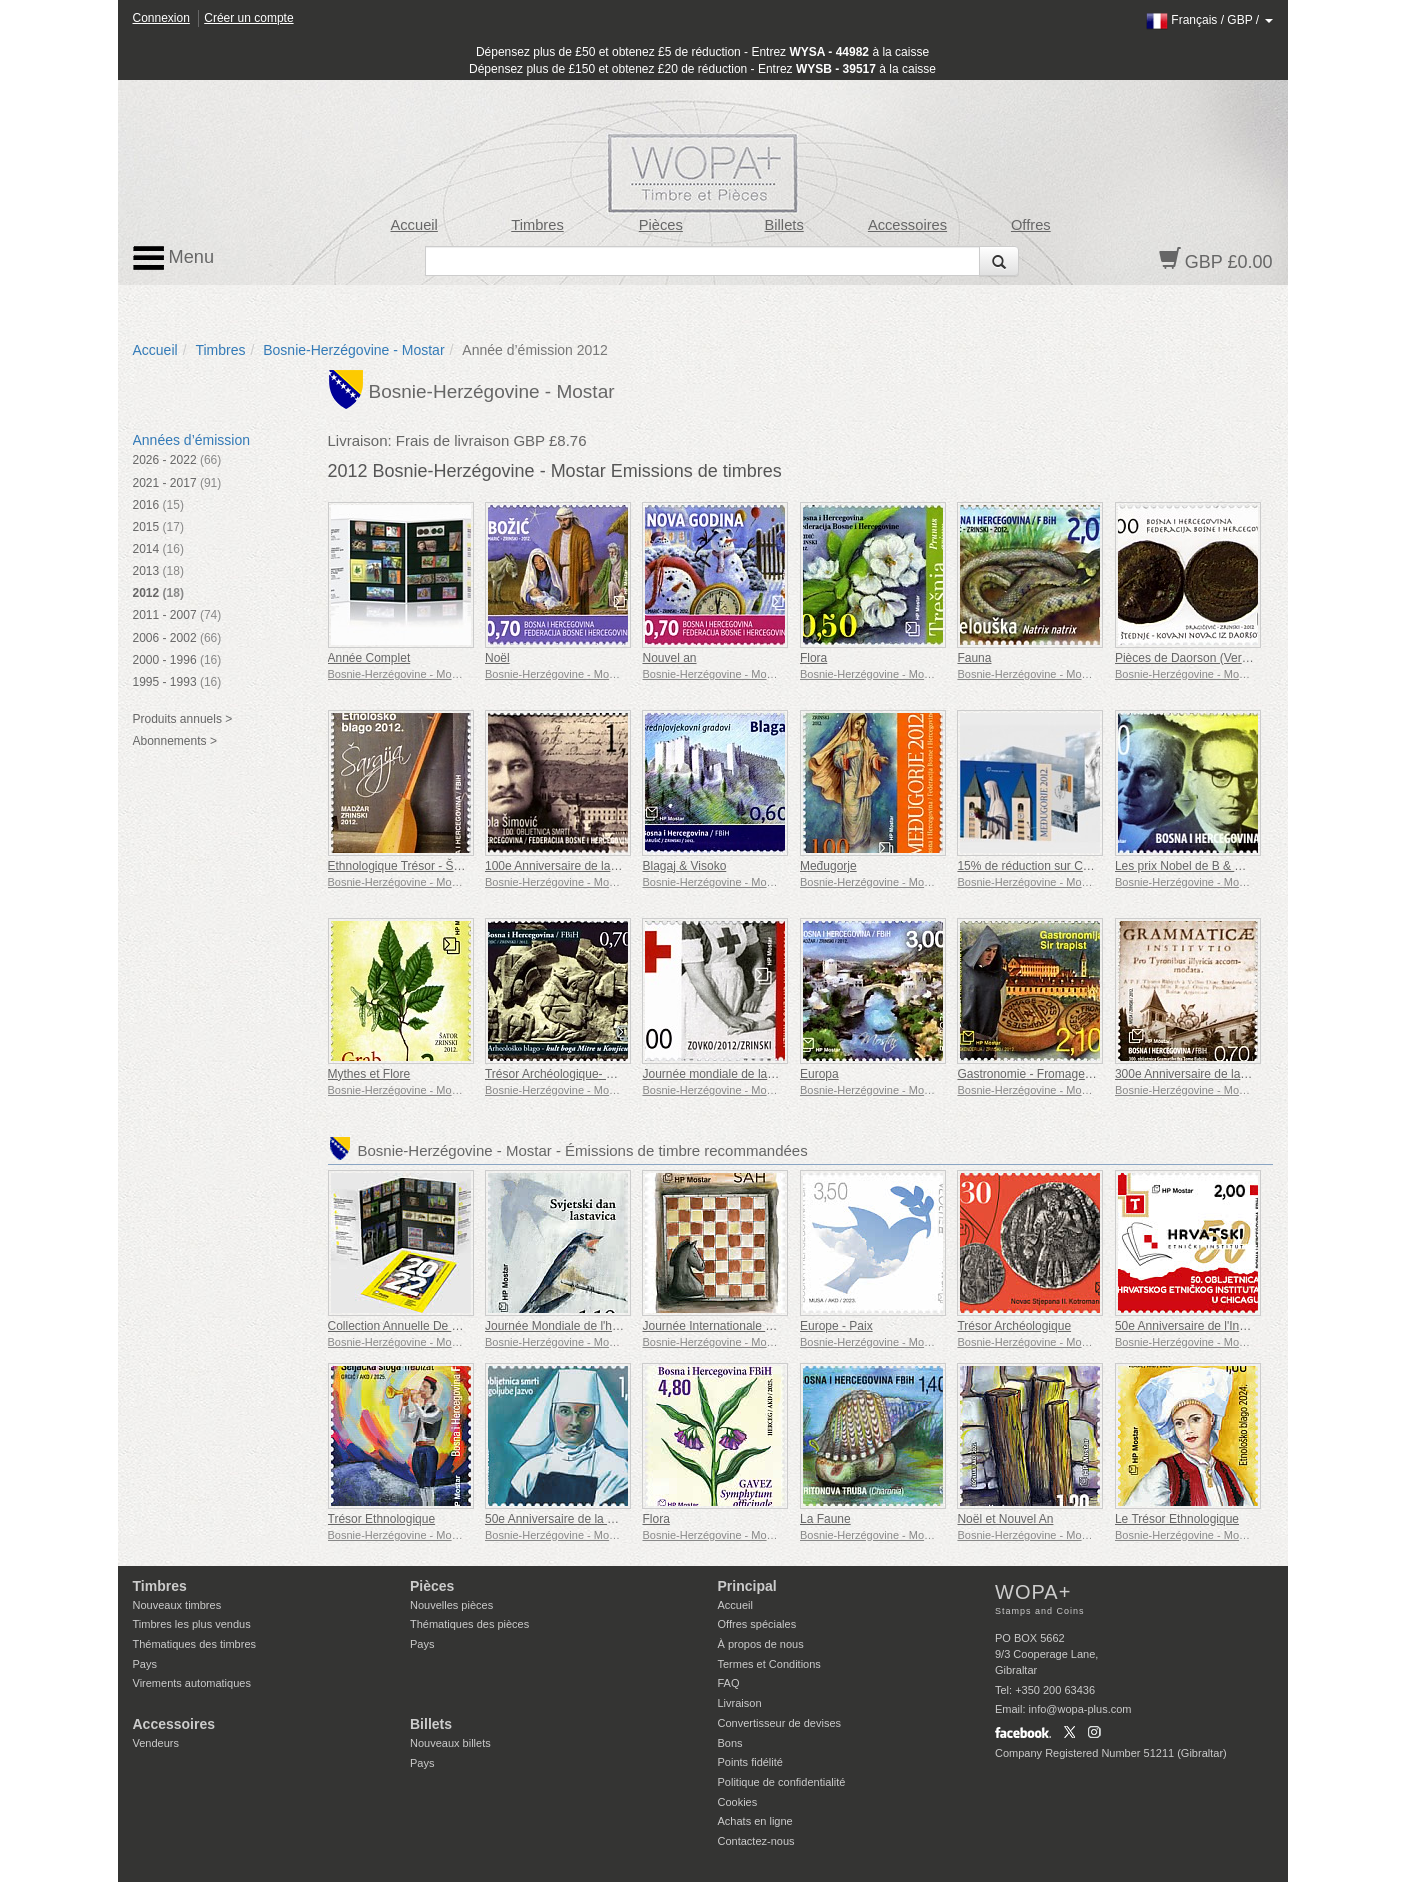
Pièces (661, 225)
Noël (497, 658)
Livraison (740, 1703)
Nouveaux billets (450, 1743)
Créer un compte (248, 18)
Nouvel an (669, 658)
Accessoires (907, 225)
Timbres (537, 225)
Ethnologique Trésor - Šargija (405, 866)
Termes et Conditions (769, 1664)
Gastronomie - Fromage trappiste (1045, 1074)
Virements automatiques (192, 1683)
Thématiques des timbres (195, 1644)
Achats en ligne (755, 1821)
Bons (730, 1743)
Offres (1031, 225)
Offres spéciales (757, 1624)
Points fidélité (750, 1762)
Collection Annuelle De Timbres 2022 (426, 1326)
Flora (813, 658)
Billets (784, 225)
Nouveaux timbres (177, 1605)
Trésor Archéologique (1014, 1326)
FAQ (729, 1683)
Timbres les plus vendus (192, 1624)
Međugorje (828, 866)
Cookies (738, 1802)
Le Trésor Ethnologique (1177, 1519)
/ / (1209, 20)
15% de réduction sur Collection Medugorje (1071, 866)
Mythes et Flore (369, 1074)
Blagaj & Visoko (684, 866)
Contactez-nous (756, 1841)
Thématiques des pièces (469, 1624)
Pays (145, 1664)
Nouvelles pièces (451, 1605)
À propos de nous (761, 1644)
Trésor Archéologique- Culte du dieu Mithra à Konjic (622, 1074)
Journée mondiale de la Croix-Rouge (739, 1074)
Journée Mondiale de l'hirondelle (571, 1326)
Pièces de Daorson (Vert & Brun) (1202, 658)
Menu (174, 258)
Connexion (161, 18)
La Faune (825, 1519)
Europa (819, 1074)
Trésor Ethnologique (382, 1519)
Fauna (974, 658)
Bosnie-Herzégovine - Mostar (353, 350)
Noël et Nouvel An (1005, 1519)
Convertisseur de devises (780, 1723)
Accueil (413, 225)
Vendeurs (156, 1743)
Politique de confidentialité (782, 1782)
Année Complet (369, 658)
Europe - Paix (836, 1326)
